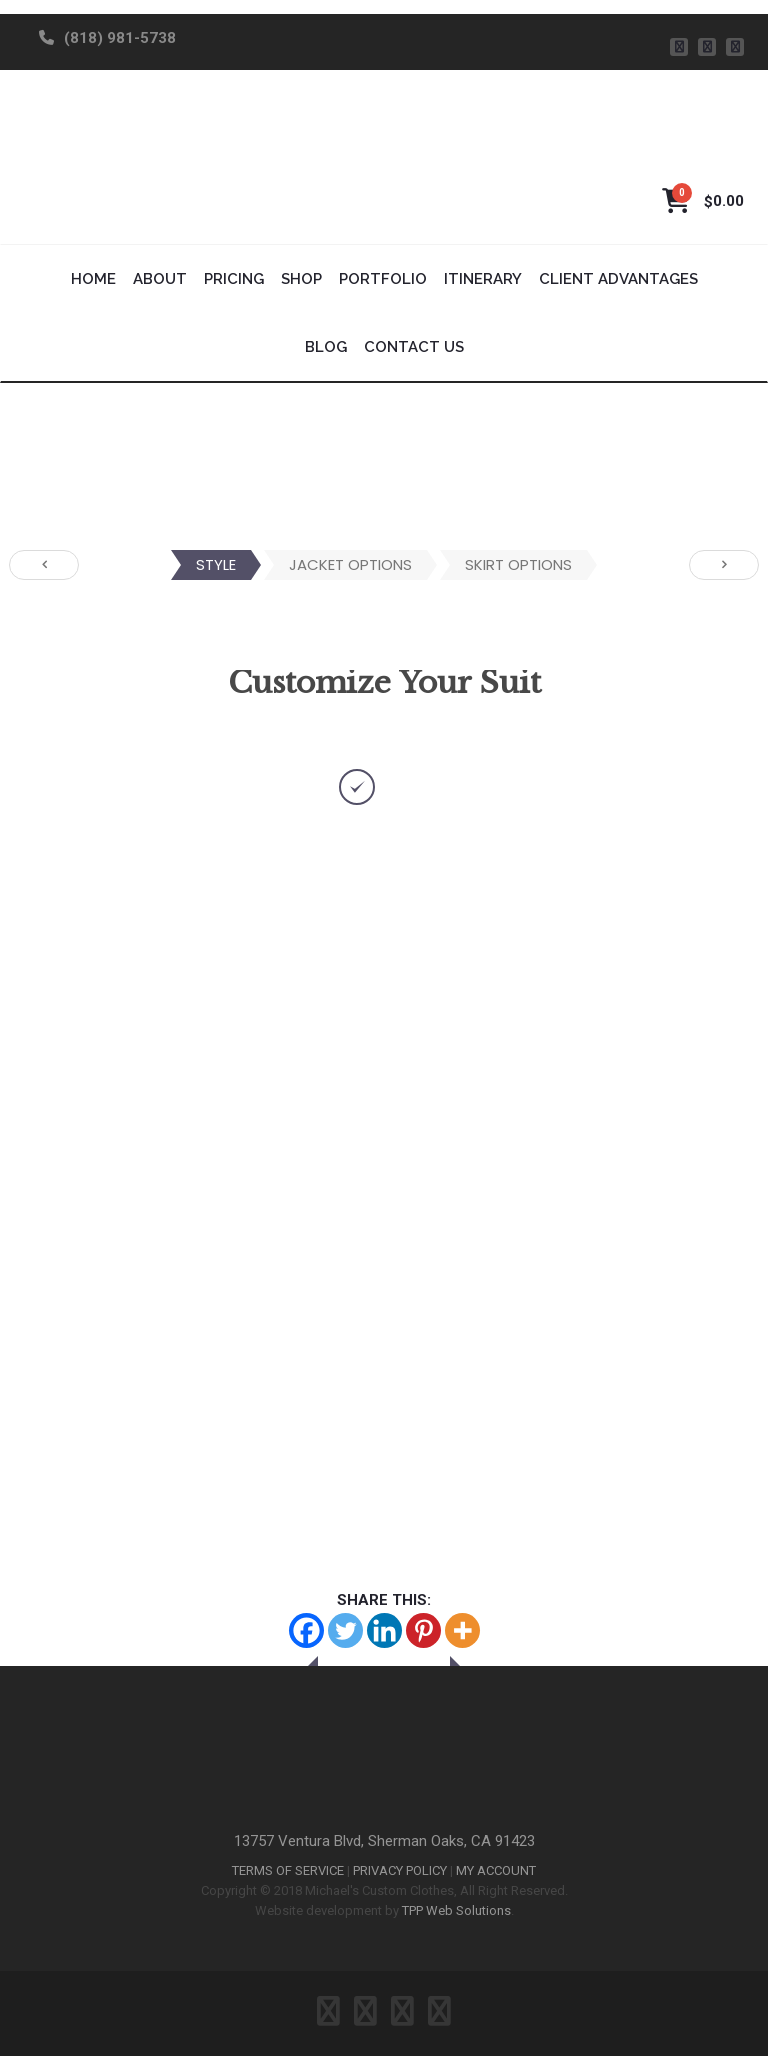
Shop (301, 279)
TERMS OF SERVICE (288, 1870)
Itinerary (483, 279)
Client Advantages (618, 279)
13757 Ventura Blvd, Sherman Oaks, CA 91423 (384, 1841)
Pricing (234, 279)
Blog (326, 347)
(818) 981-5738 (120, 38)
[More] (462, 1630)
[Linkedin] (384, 1630)
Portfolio (383, 279)
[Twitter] (345, 1630)
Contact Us (414, 347)
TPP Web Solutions (456, 1910)
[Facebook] (306, 1630)
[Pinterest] (423, 1630)
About (160, 279)
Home (93, 279)
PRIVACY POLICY (400, 1870)
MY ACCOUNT (496, 1870)
